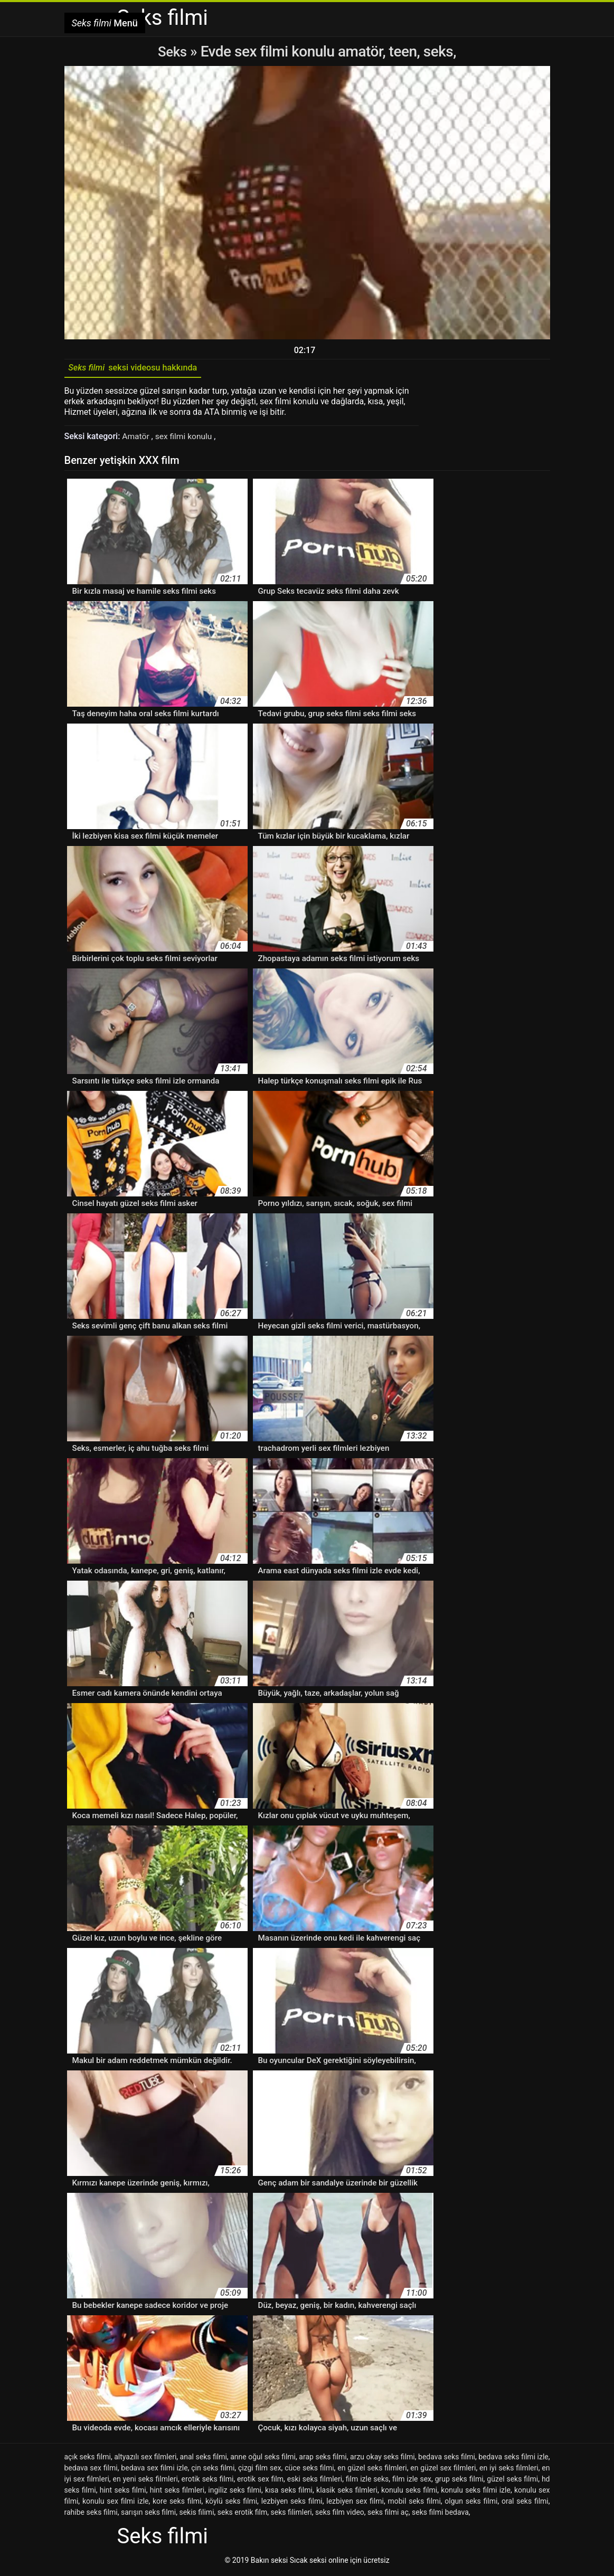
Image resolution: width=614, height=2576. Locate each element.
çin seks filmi (212, 2470)
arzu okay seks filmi (382, 2459)
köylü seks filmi (231, 2503)
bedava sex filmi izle (154, 2470)
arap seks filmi (322, 2459)
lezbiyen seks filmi (292, 2503)
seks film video (339, 2514)
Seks (172, 51)
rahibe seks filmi (91, 2514)
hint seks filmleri (177, 2492)
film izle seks (367, 2481)
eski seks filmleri (314, 2481)
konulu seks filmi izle (476, 2492)
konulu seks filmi (409, 2492)
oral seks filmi (525, 2503)
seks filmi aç (388, 2514)
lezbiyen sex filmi (355, 2503)
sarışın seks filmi (148, 2514)
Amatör (137, 439)
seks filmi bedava (440, 2514)
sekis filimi (196, 2514)
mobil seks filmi (414, 2503)
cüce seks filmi (309, 2470)
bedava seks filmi (446, 2459)
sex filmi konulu (186, 439)
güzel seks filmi (512, 2481)
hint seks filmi (123, 2492)
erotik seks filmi (208, 2481)
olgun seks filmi (471, 2503)
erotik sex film (260, 2481)
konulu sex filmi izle (115, 2503)
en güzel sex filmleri (443, 2470)
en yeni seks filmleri (145, 2481)
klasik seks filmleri (346, 2492)
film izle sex (411, 2481)
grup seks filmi (459, 2481)
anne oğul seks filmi (263, 2459)
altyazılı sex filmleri (145, 2459)
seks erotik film (242, 2514)
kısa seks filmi (289, 2492)
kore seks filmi (177, 2503)
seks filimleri (290, 2514)
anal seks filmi (203, 2459)
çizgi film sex (259, 2470)
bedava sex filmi (91, 2470)
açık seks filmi (87, 2459)
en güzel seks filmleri (372, 2470)
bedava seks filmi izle (513, 2459)
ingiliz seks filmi (234, 2492)
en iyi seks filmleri (509, 2470)
